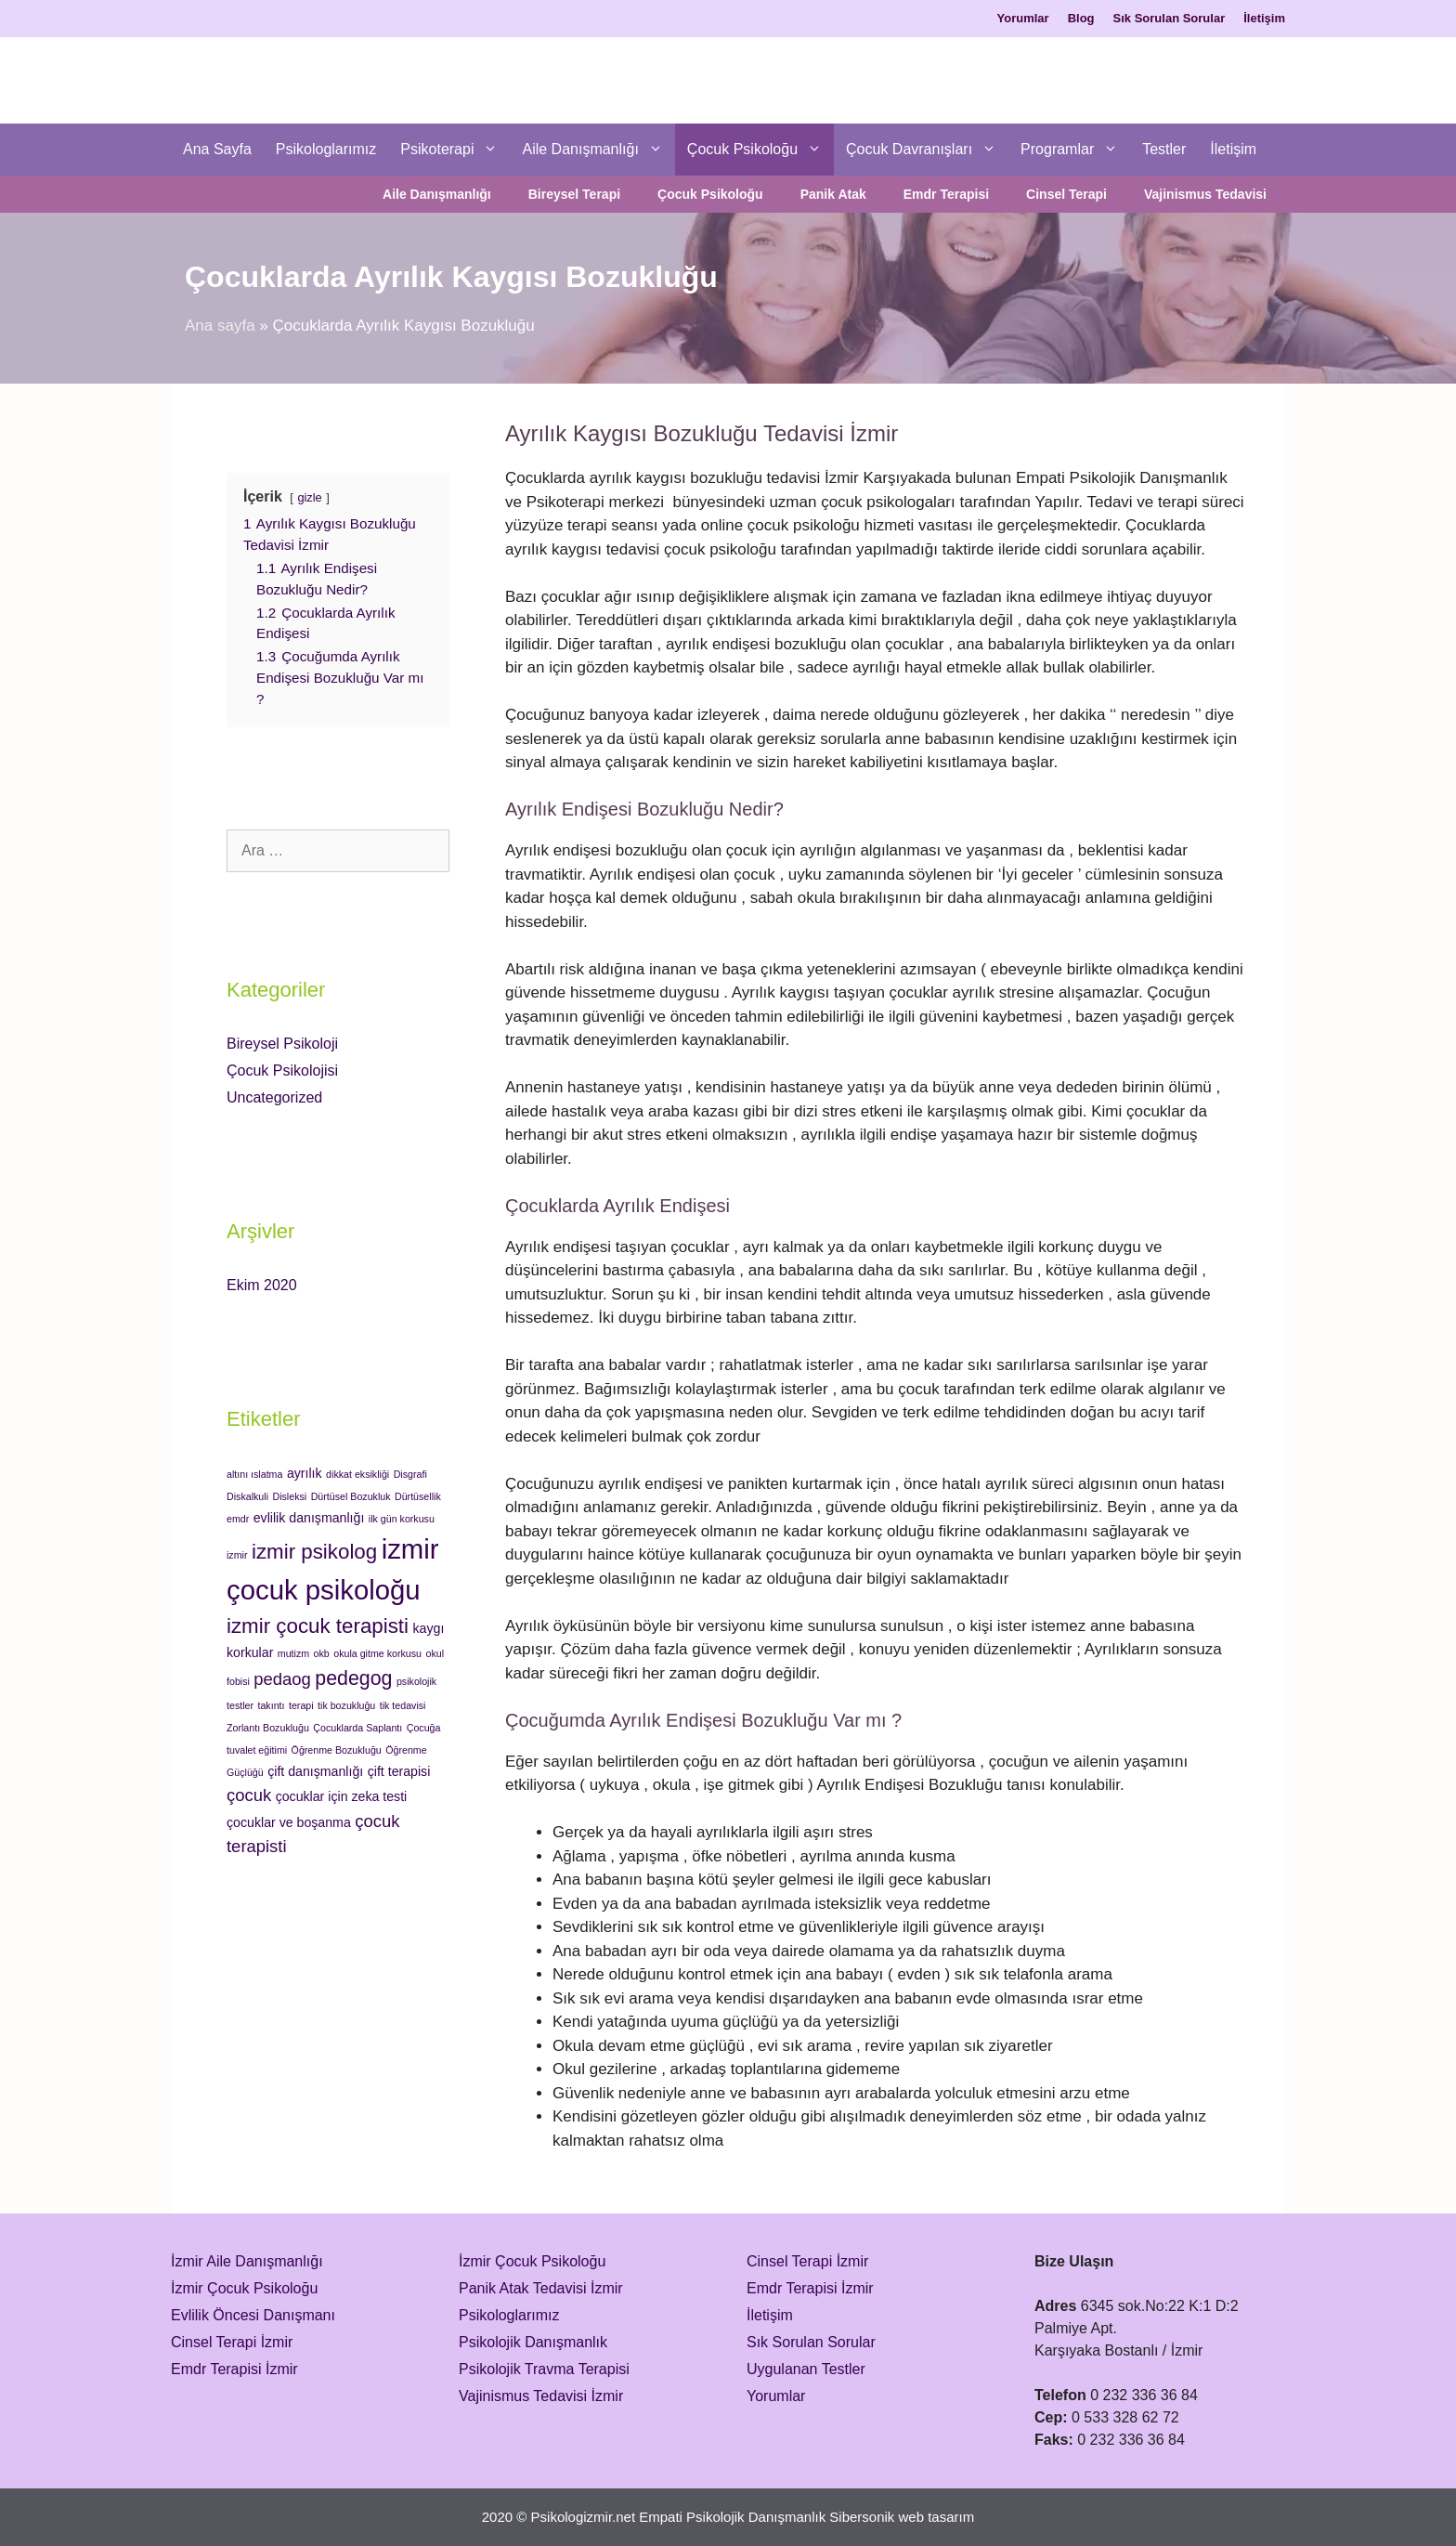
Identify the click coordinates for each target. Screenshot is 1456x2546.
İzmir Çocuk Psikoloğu (244, 2288)
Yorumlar (1023, 18)
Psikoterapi (455, 150)
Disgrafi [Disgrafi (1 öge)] (410, 1474)
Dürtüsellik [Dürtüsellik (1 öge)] (418, 1496)
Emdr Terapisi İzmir (234, 2369)
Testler (1164, 149)
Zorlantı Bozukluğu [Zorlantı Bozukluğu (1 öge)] (268, 1727)
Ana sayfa (220, 325)
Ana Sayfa (217, 149)
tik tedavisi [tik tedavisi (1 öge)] (403, 1705)
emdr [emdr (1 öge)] (238, 1518)
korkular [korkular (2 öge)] (250, 1652)
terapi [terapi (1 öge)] (301, 1705)
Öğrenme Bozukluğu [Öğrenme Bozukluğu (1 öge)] (337, 1750)
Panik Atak (833, 194)
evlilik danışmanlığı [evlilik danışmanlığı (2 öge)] (309, 1517)
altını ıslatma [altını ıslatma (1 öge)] (254, 1474)
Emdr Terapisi (946, 194)
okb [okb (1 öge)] (322, 1653)
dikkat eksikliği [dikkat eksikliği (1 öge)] (357, 1474)
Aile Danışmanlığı (598, 150)
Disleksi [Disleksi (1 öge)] (289, 1496)
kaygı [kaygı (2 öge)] (429, 1628)
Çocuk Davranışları (927, 150)
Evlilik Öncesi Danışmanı (253, 2315)
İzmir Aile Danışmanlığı (247, 2261)
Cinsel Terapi (1066, 194)
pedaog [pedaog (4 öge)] (282, 1679)
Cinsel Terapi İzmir (231, 2342)
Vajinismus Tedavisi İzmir (541, 2396)
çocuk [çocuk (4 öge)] (249, 1795)
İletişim (1264, 18)
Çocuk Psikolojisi (282, 1070)
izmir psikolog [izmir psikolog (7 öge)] (314, 1551)
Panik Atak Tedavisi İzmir (541, 2288)
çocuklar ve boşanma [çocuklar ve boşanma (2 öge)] (289, 1822)
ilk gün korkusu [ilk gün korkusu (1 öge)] (402, 1518)
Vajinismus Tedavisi (1205, 194)
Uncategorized (274, 1097)
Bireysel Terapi (574, 194)
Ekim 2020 (262, 1285)
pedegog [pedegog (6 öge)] (353, 1678)
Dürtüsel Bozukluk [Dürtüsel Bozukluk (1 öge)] (351, 1496)
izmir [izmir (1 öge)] (237, 1554)
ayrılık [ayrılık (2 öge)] (304, 1473)
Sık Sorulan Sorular (1169, 18)
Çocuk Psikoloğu (760, 150)
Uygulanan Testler (806, 2369)
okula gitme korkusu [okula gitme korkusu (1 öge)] (377, 1653)
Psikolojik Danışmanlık (533, 2342)
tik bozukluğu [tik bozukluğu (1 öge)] (346, 1705)
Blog (1081, 18)
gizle (309, 497)
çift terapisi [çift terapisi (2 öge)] (399, 1771)
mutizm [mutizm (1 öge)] (293, 1653)
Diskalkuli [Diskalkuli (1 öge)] (247, 1496)
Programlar (1075, 150)
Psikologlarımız (326, 149)
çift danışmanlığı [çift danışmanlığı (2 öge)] (315, 1771)
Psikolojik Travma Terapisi (544, 2369)
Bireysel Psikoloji (282, 1043)
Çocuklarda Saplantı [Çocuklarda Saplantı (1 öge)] (357, 1727)
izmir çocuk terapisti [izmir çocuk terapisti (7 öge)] (318, 1626)
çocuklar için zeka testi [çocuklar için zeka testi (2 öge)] (342, 1796)
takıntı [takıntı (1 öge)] (270, 1705)
